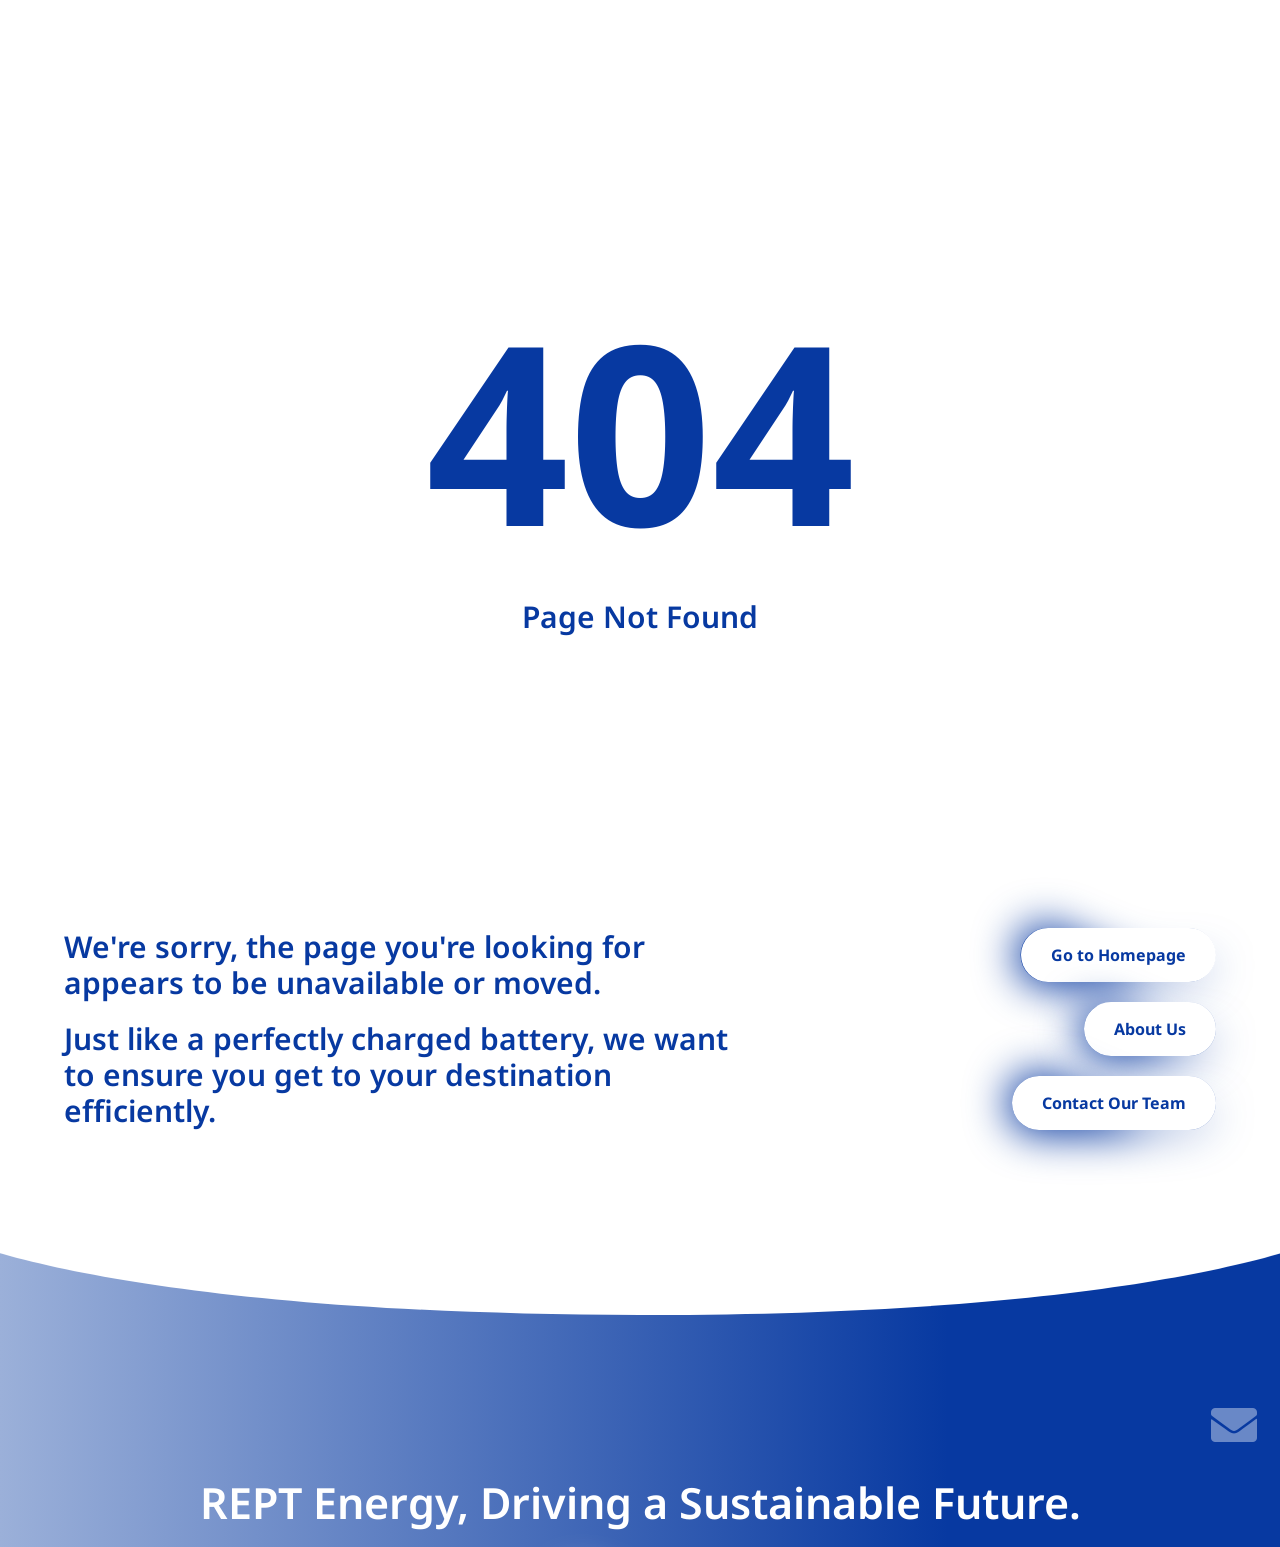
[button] (1137, 52)
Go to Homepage (1118, 955)
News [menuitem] (956, 52)
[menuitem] (377, 52)
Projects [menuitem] (576, 52)
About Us (1150, 1029)
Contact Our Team (1114, 1103)
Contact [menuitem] (1038, 52)
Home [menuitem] (287, 52)
